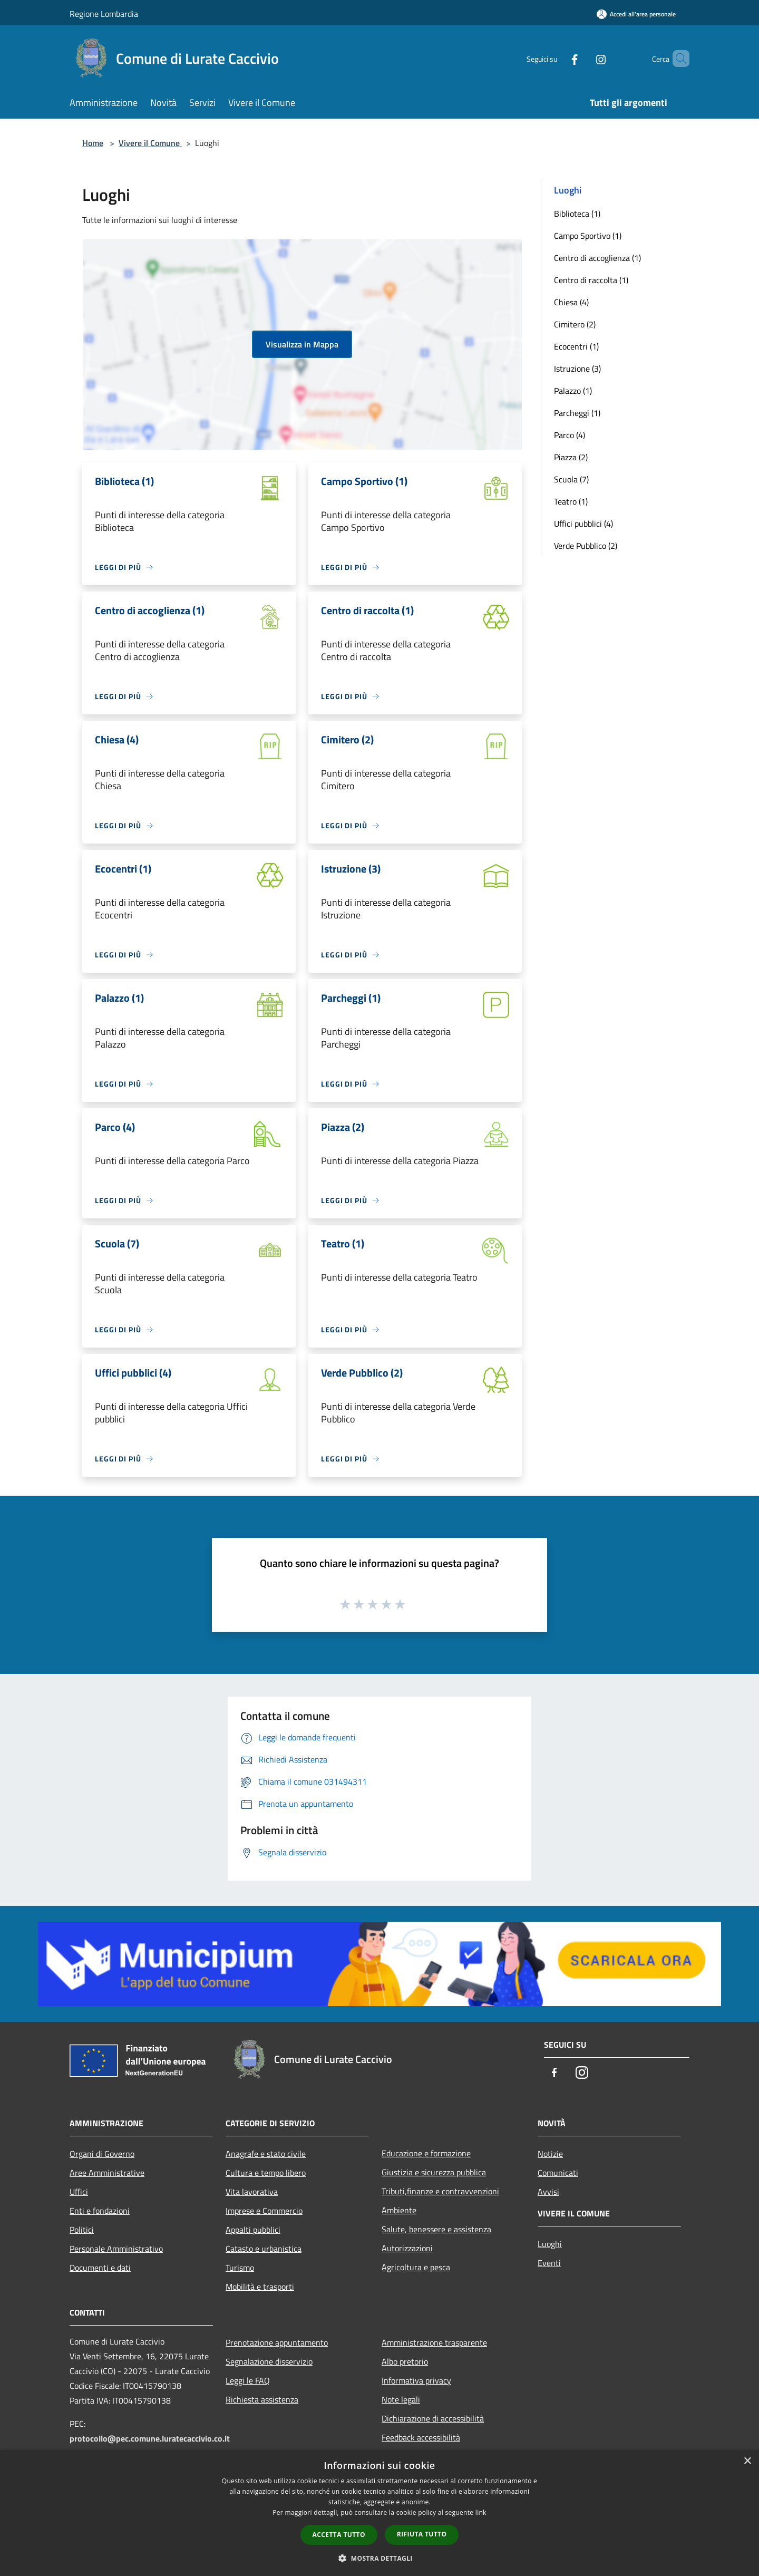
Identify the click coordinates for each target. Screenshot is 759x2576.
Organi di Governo (102, 2153)
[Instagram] (582, 58)
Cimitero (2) (575, 324)
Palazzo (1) (573, 390)
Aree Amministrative (107, 2172)
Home (92, 143)
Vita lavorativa (252, 2191)
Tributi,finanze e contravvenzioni (440, 2191)
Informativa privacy (416, 2380)
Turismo (240, 2267)
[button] (379, 2558)
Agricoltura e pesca (416, 2267)
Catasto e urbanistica (263, 2248)
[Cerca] (676, 58)
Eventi (549, 2263)
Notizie (550, 2153)
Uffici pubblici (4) (583, 523)
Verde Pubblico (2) (585, 545)
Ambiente (399, 2210)
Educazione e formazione (426, 2153)
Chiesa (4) (571, 302)
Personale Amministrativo (116, 2248)
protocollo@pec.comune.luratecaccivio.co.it (150, 2438)
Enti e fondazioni (100, 2210)
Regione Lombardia (104, 13)
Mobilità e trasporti (260, 2286)
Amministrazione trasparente (434, 2342)
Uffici (79, 2191)
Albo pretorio (405, 2361)
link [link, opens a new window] (480, 2512)
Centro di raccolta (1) (591, 280)
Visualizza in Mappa (302, 344)
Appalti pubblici (253, 2229)
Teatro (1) (571, 501)
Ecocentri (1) (576, 346)
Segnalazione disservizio (269, 2361)
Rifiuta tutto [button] (422, 2534)
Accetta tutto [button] (339, 2534)
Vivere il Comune (150, 143)
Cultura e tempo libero (266, 2172)
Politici (82, 2229)
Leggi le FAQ (248, 2380)
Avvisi (548, 2191)
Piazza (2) (571, 457)
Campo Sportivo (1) (587, 235)
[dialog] (379, 2513)
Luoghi (550, 2244)
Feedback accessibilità (421, 2437)
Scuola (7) (571, 479)
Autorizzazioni (407, 2248)
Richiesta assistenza (262, 2399)
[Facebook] (556, 58)
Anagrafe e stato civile (266, 2153)
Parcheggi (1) (577, 412)
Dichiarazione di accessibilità (433, 2418)
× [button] (747, 2461)
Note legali (401, 2399)
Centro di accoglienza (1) (597, 257)
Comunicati (558, 2172)
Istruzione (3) (577, 368)
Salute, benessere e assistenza (436, 2229)
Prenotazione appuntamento (277, 2342)
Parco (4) (569, 435)
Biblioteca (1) (577, 213)
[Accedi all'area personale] (636, 14)
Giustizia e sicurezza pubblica (434, 2172)
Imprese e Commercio (264, 2210)
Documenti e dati (100, 2267)
